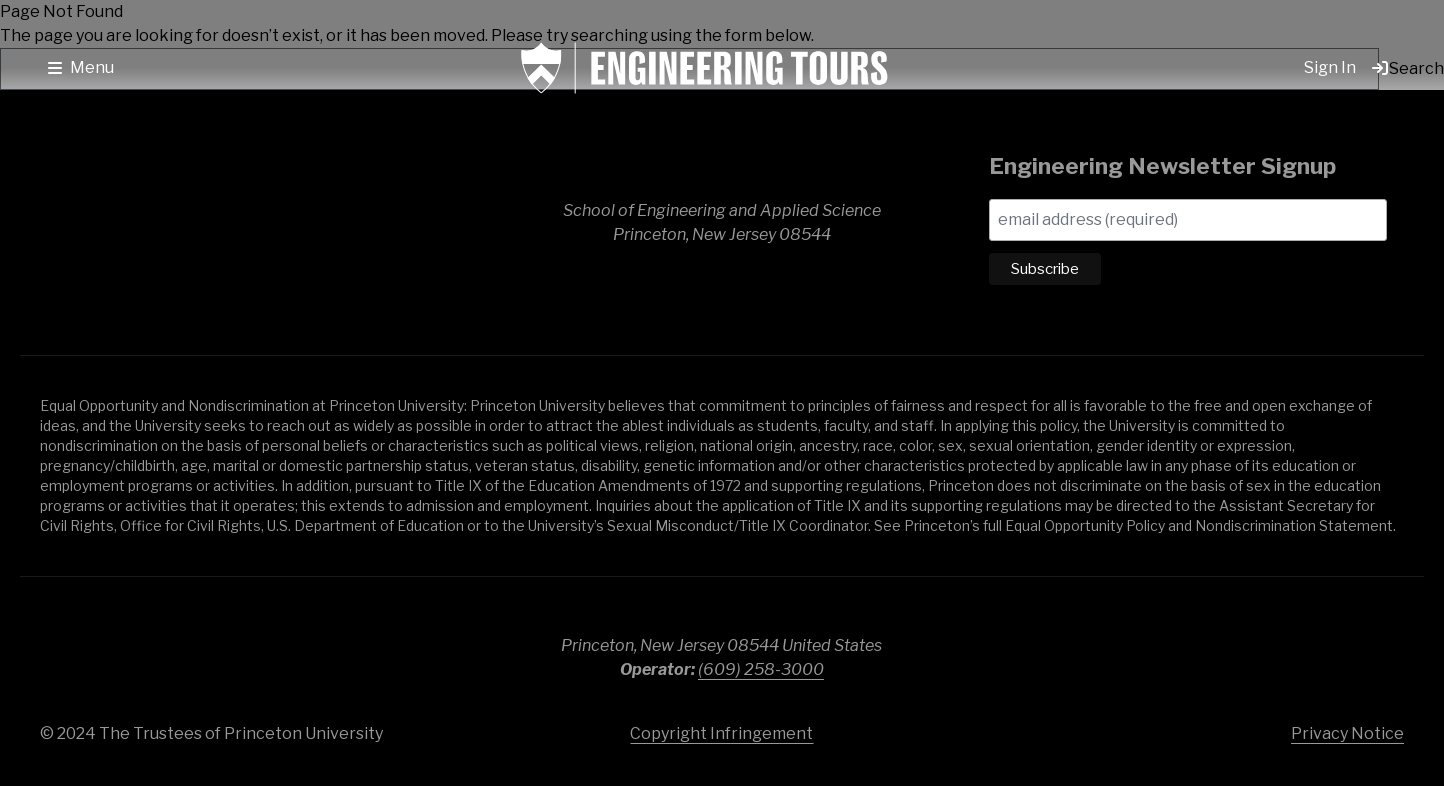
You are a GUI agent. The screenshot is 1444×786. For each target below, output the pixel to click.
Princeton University (1274, 649)
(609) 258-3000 (761, 669)
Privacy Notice (1347, 733)
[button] (81, 68)
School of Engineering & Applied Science (180, 223)
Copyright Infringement (721, 733)
